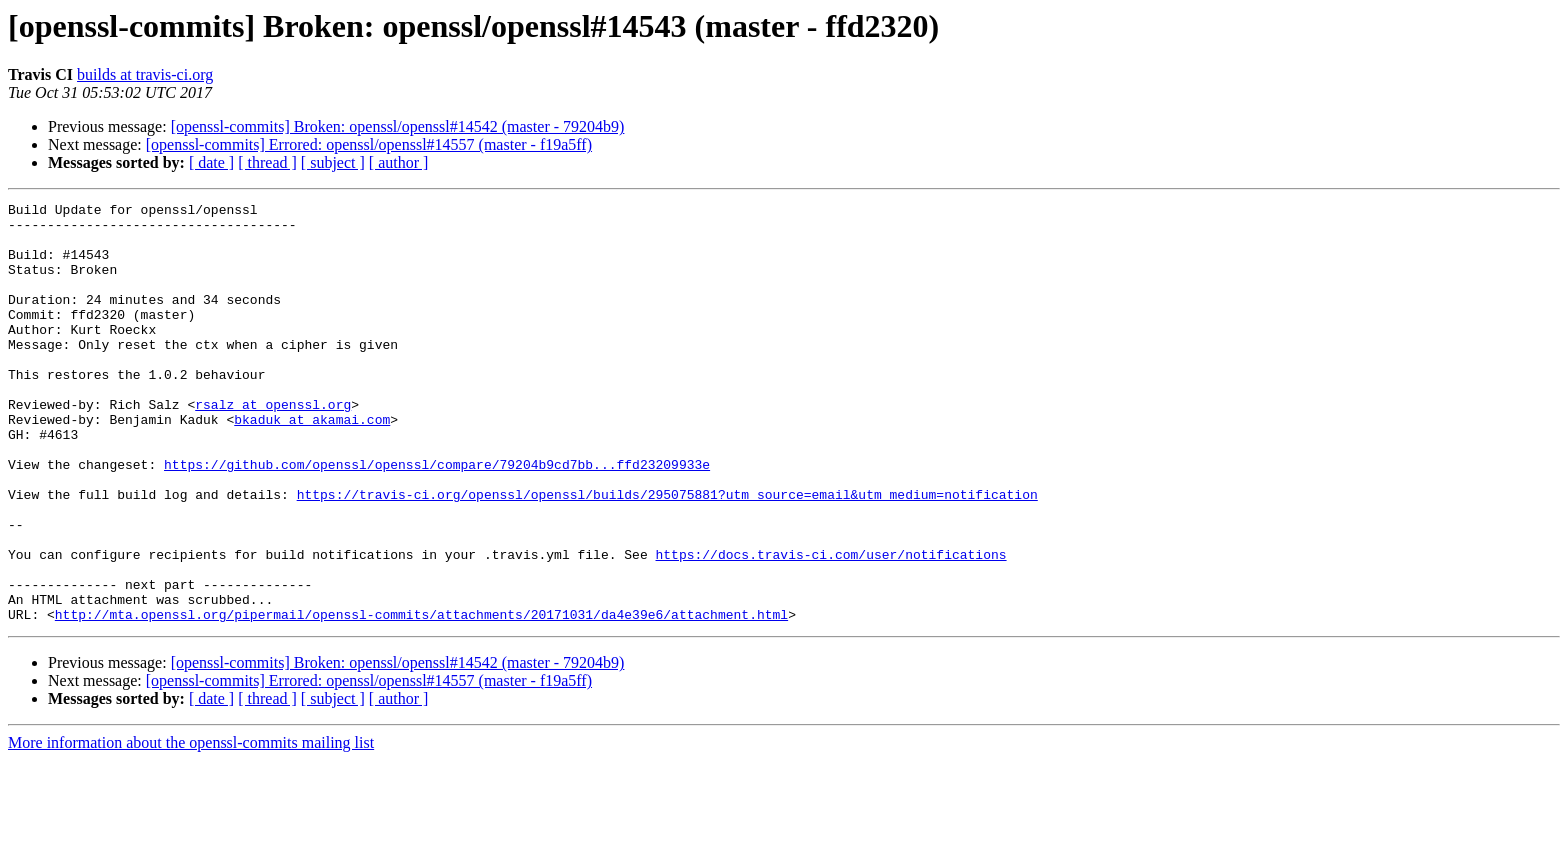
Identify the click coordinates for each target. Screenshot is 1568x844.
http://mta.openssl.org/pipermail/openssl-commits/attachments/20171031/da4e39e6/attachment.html (421, 698)
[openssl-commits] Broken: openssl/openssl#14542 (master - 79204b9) (398, 126)
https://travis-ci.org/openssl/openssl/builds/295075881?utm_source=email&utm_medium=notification (667, 554)
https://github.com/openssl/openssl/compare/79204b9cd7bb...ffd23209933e (437, 518)
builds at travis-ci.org (145, 74)
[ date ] (211, 162)
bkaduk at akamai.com (312, 464)
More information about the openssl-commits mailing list (191, 826)
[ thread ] (267, 162)
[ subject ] (333, 162)
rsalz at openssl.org (273, 446)
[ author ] (399, 162)
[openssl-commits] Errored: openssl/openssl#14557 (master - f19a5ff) (369, 144)
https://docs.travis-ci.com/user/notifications (830, 626)
